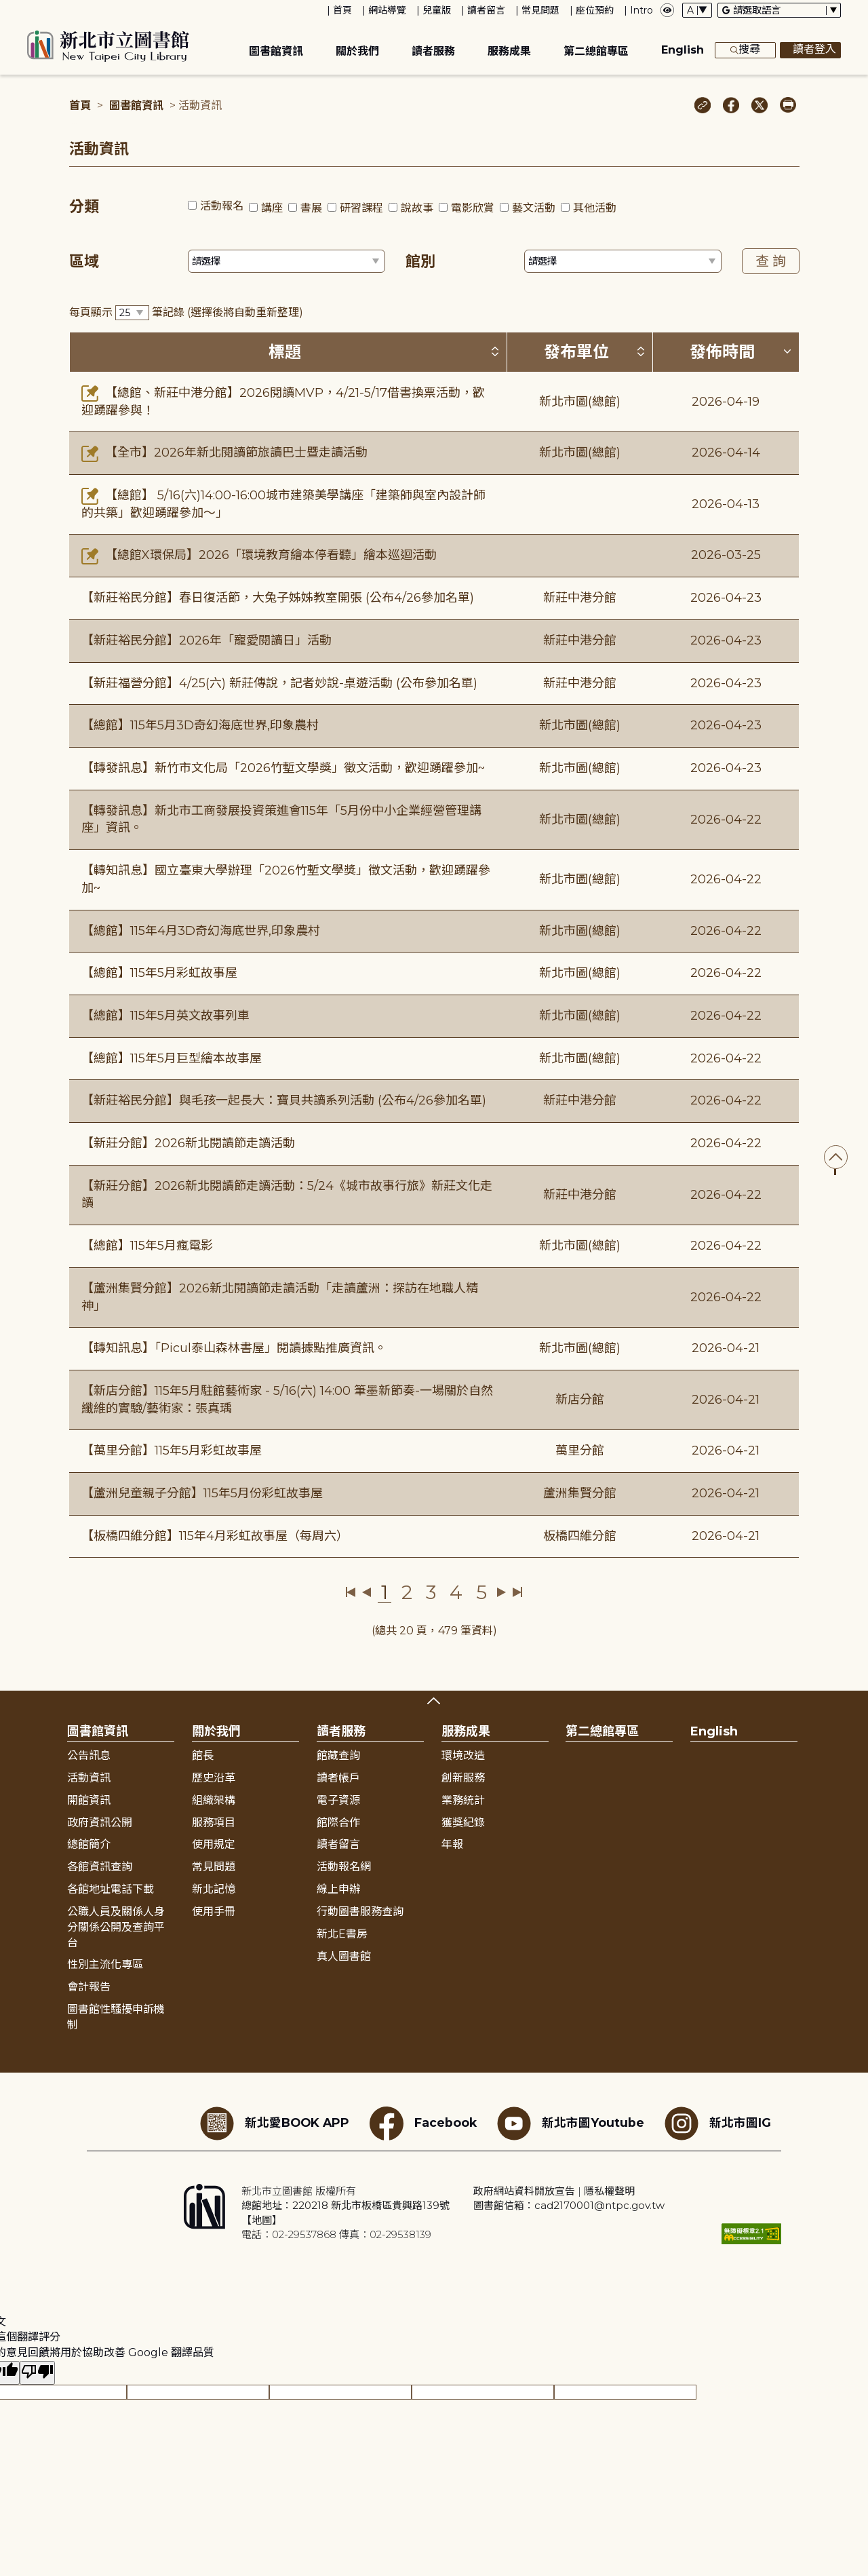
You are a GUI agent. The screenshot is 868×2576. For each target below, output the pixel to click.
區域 (84, 261)
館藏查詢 (338, 1755)
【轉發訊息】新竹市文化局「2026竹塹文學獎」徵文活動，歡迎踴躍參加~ (283, 768)
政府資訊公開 (99, 1822)
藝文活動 (533, 207)
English (682, 49)
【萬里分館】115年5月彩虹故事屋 (171, 1450)
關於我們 (357, 51)
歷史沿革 (213, 1777)
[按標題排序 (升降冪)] (495, 351)
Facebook (423, 2123)
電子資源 (338, 1800)
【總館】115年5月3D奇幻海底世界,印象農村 (200, 725)
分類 (84, 206)
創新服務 (463, 1777)
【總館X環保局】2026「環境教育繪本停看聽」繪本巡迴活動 (259, 554)
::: (6, 9)
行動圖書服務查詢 (360, 1911)
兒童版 (436, 10)
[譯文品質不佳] (37, 2373)
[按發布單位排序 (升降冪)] (640, 351)
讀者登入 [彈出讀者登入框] (810, 50)
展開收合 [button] (434, 1701)
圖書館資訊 (276, 51)
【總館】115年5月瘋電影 (147, 1245)
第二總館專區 (596, 51)
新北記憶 (213, 1889)
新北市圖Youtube (570, 2123)
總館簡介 (89, 1844)
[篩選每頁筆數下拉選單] (132, 313)
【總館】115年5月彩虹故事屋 (159, 972)
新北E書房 (342, 1933)
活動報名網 (344, 1866)
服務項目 (213, 1822)
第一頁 (351, 1592)
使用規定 (213, 1844)
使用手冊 (213, 1911)
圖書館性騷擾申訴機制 (116, 2017)
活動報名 (221, 205)
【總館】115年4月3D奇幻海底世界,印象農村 (200, 930)
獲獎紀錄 (463, 1822)
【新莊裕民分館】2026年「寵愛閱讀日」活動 (206, 640)
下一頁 (501, 1592)
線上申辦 (338, 1889)
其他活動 (594, 207)
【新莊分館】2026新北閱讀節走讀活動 (188, 1143)
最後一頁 (517, 1592)
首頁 (342, 10)
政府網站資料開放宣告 (524, 2191)
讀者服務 (433, 51)
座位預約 (595, 10)
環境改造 (463, 1755)
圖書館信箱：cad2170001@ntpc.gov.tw (569, 2205)
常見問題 (540, 10)
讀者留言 (486, 10)
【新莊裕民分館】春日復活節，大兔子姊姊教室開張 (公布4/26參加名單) (277, 597)
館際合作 (338, 1822)
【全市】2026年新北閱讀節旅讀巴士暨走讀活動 (224, 452)
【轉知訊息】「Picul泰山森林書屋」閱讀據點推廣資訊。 (234, 1348)
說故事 (417, 207)
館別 (420, 261)
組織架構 (213, 1800)
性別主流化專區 (105, 1964)
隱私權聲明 (609, 2191)
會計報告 (89, 1986)
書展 (311, 207)
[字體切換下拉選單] (697, 10)
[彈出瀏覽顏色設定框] (667, 10)
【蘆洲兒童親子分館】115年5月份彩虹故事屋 (202, 1493)
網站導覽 (387, 10)
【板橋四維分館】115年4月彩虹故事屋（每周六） (215, 1536)
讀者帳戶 (338, 1777)
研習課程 (361, 207)
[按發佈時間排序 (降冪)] (787, 351)
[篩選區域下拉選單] (286, 261)
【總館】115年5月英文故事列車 (165, 1015)
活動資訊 (89, 1777)
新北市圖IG (718, 2123)
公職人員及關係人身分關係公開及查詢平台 (116, 1927)
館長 (203, 1755)
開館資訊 (89, 1800)
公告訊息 (89, 1755)
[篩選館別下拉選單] (623, 261)
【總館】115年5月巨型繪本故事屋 (171, 1058)
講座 (272, 207)
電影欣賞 (472, 207)
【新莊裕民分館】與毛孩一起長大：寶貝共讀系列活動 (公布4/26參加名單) (283, 1100)
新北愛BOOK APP (274, 2123)
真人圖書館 (344, 1956)
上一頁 (366, 1592)
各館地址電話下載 (110, 1889)
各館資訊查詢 (99, 1866)
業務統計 (463, 1800)
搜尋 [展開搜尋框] (745, 50)
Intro (641, 10)
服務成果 (509, 51)
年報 (452, 1844)
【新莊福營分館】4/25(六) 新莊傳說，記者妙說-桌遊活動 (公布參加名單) (279, 683)
